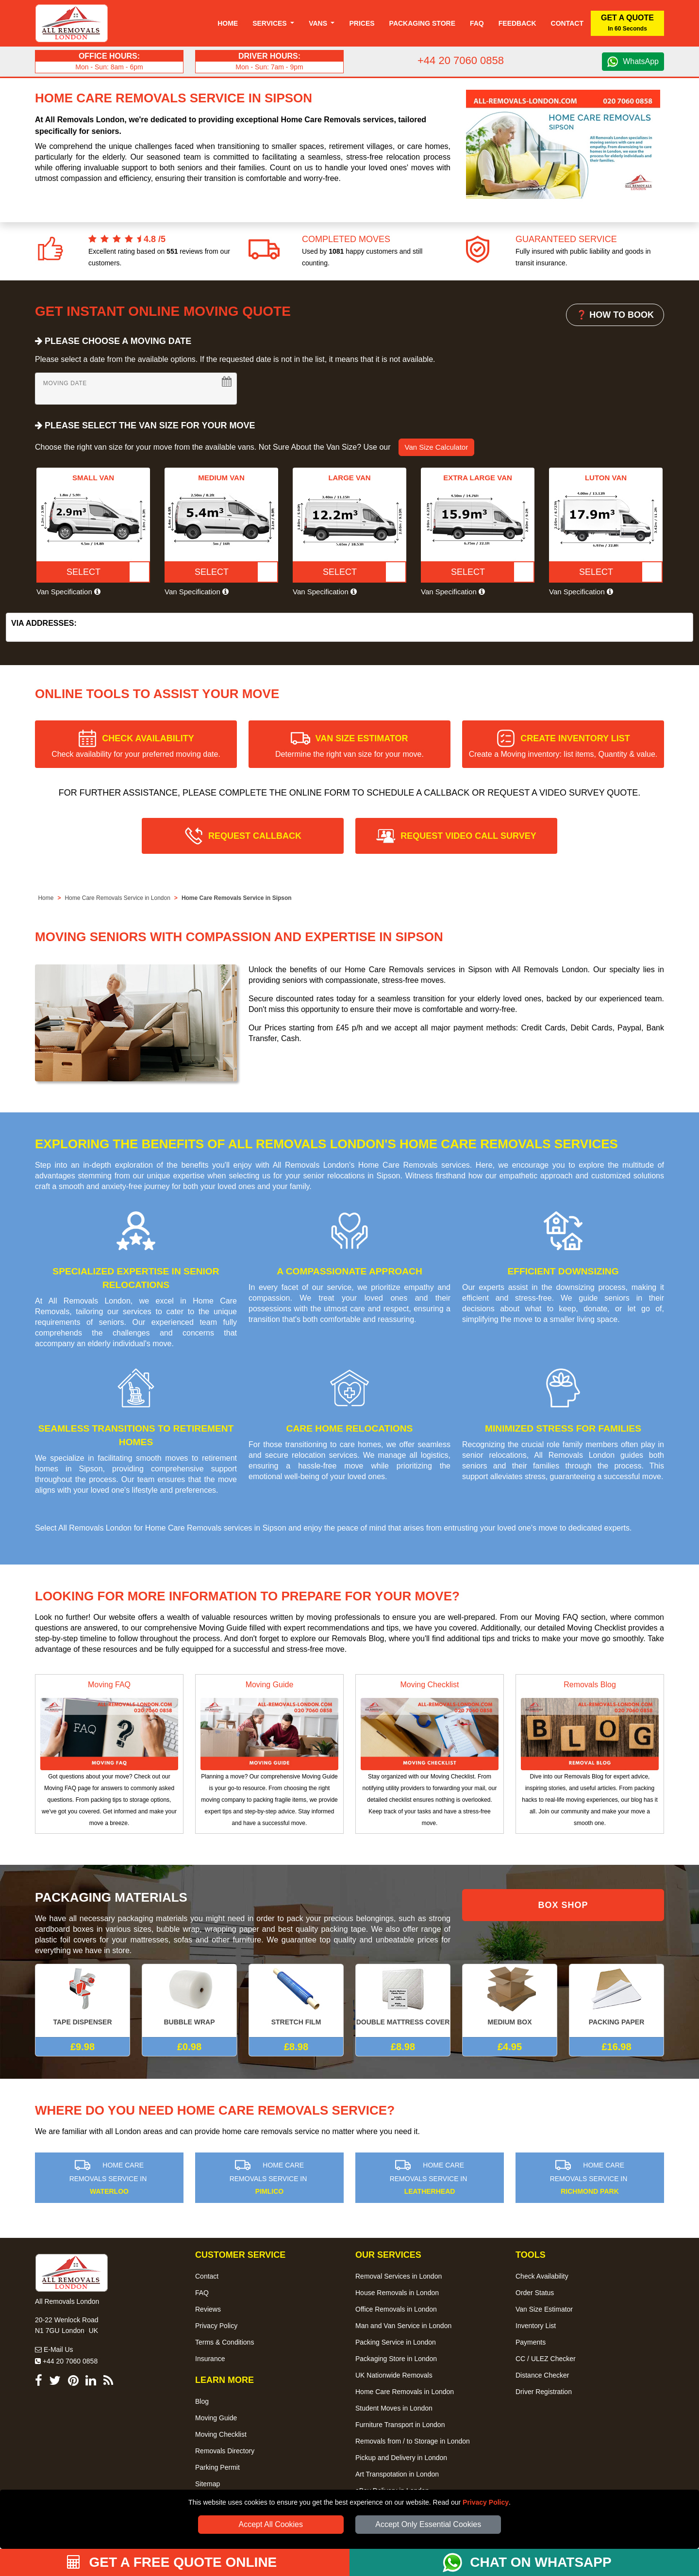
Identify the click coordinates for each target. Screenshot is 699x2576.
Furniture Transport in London (400, 2425)
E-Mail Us (54, 2349)
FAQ (202, 2293)
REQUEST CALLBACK (254, 836)
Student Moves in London (394, 2408)
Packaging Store (422, 23)
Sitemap (207, 2484)
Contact (567, 23)
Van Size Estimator (544, 2309)
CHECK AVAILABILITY (135, 746)
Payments (531, 2342)
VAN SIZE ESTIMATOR (349, 746)
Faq (477, 23)
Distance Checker (542, 2375)
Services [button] (270, 23)
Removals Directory (224, 2451)
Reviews (208, 2309)
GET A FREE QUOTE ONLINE (172, 2562)
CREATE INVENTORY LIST (563, 746)
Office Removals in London (396, 2309)
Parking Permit (217, 2467)
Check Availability (542, 2276)
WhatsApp (641, 61)
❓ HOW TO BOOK (615, 315)
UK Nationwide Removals (394, 2375)
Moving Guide (270, 1684)
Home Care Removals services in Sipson (215, 1528)
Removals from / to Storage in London (412, 2441)
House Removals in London (397, 2293)
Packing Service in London (395, 2342)
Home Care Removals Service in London (117, 898)
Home (227, 23)
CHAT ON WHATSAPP (540, 2562)
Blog (202, 2401)
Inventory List (536, 2326)
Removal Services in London (398, 2276)
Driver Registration (544, 2392)
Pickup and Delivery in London (401, 2458)
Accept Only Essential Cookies (428, 2524)
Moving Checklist (429, 1684)
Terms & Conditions (224, 2342)
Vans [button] (319, 23)
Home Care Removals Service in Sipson (237, 898)
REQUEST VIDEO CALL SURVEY (468, 836)
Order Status (535, 2293)
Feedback (517, 23)
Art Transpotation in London (397, 2474)
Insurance (210, 2359)
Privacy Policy (486, 2502)
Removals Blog (590, 1684)
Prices (361, 23)
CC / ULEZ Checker (546, 2359)
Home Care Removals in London (404, 2392)
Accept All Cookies (271, 2524)
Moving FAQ (109, 1684)
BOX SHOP (563, 1905)
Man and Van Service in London (403, 2326)
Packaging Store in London (396, 2359)
